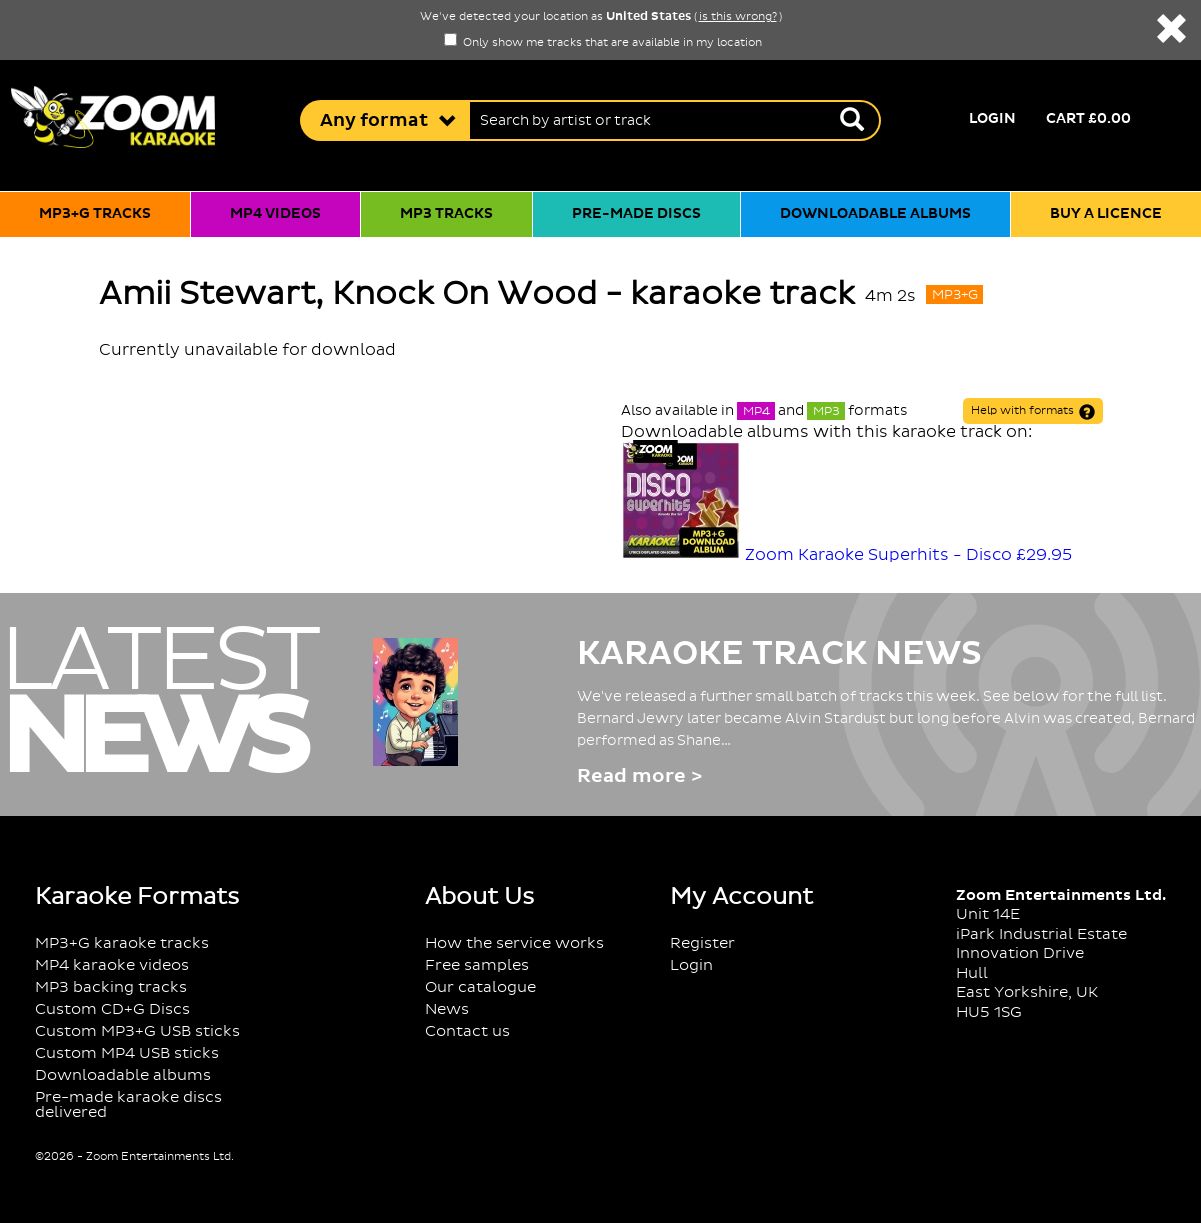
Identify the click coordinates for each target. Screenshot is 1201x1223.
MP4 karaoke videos (112, 965)
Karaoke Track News (779, 654)
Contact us (467, 1031)
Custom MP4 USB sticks (127, 1053)
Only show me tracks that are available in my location (603, 43)
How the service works (514, 943)
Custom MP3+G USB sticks (137, 1031)
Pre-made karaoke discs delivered (128, 1105)
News (447, 1009)
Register (702, 943)
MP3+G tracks (95, 214)
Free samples (477, 965)
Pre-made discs (636, 214)
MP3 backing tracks (111, 987)
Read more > (639, 776)
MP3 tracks (446, 214)
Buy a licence (1106, 214)
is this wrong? (738, 17)
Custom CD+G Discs (112, 1009)
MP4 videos (275, 214)
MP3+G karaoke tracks (122, 943)
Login (992, 119)
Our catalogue (480, 987)
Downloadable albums (875, 214)
